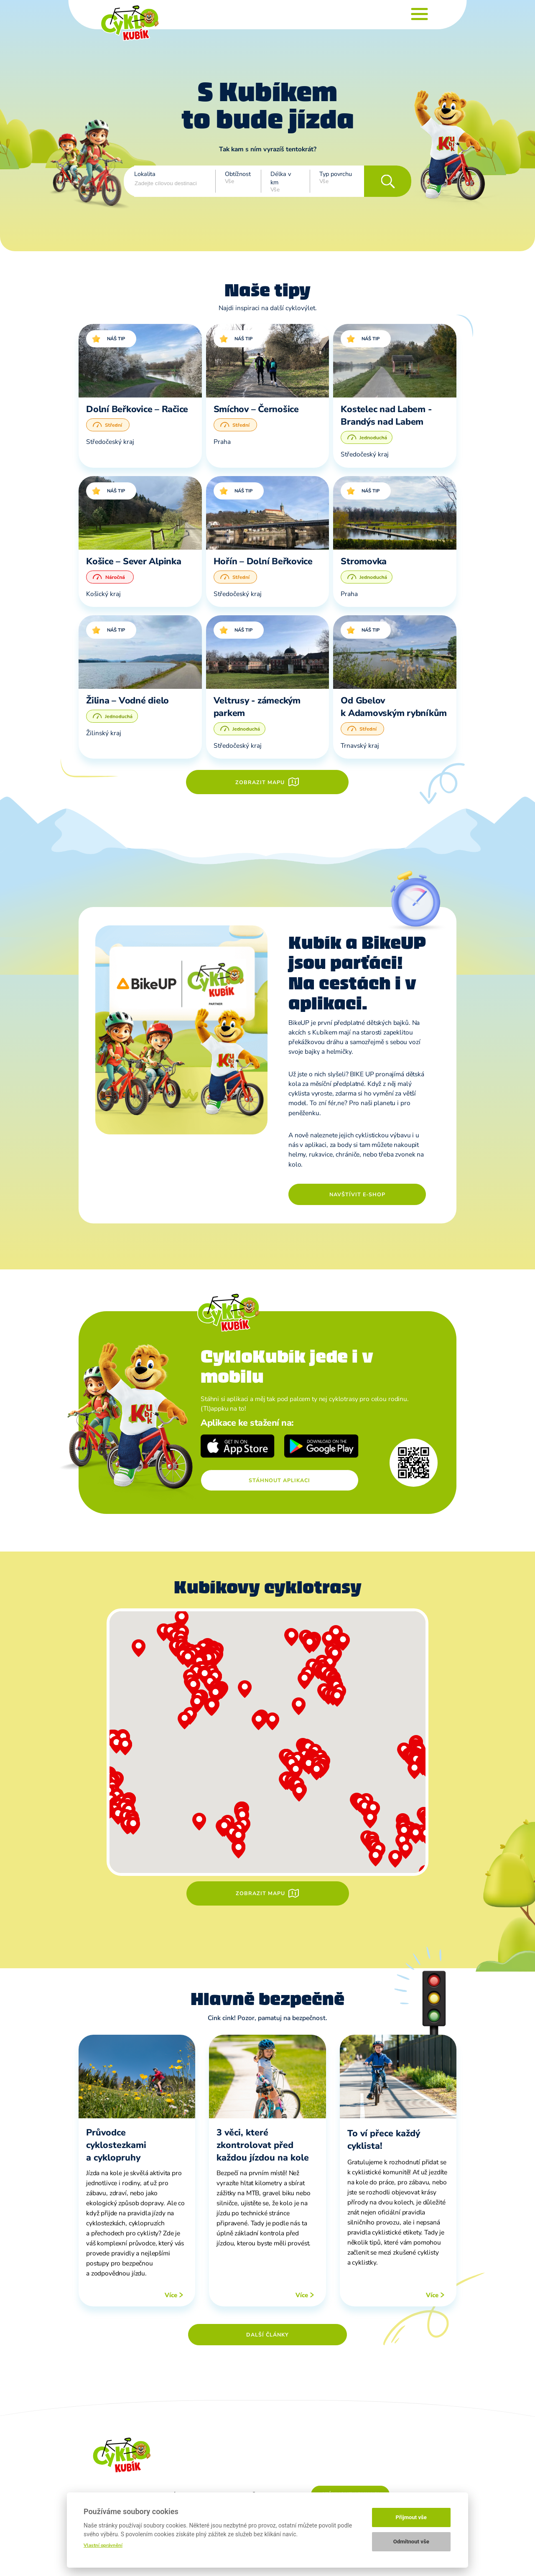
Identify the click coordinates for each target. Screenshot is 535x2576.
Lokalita (144, 174)
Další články (267, 2334)
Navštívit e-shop (357, 1194)
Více (171, 2295)
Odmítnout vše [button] (411, 2541)
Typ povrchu (335, 174)
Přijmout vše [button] (411, 2517)
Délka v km (280, 178)
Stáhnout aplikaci (279, 1480)
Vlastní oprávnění (103, 2545)
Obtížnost (238, 174)
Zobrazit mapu (260, 782)
